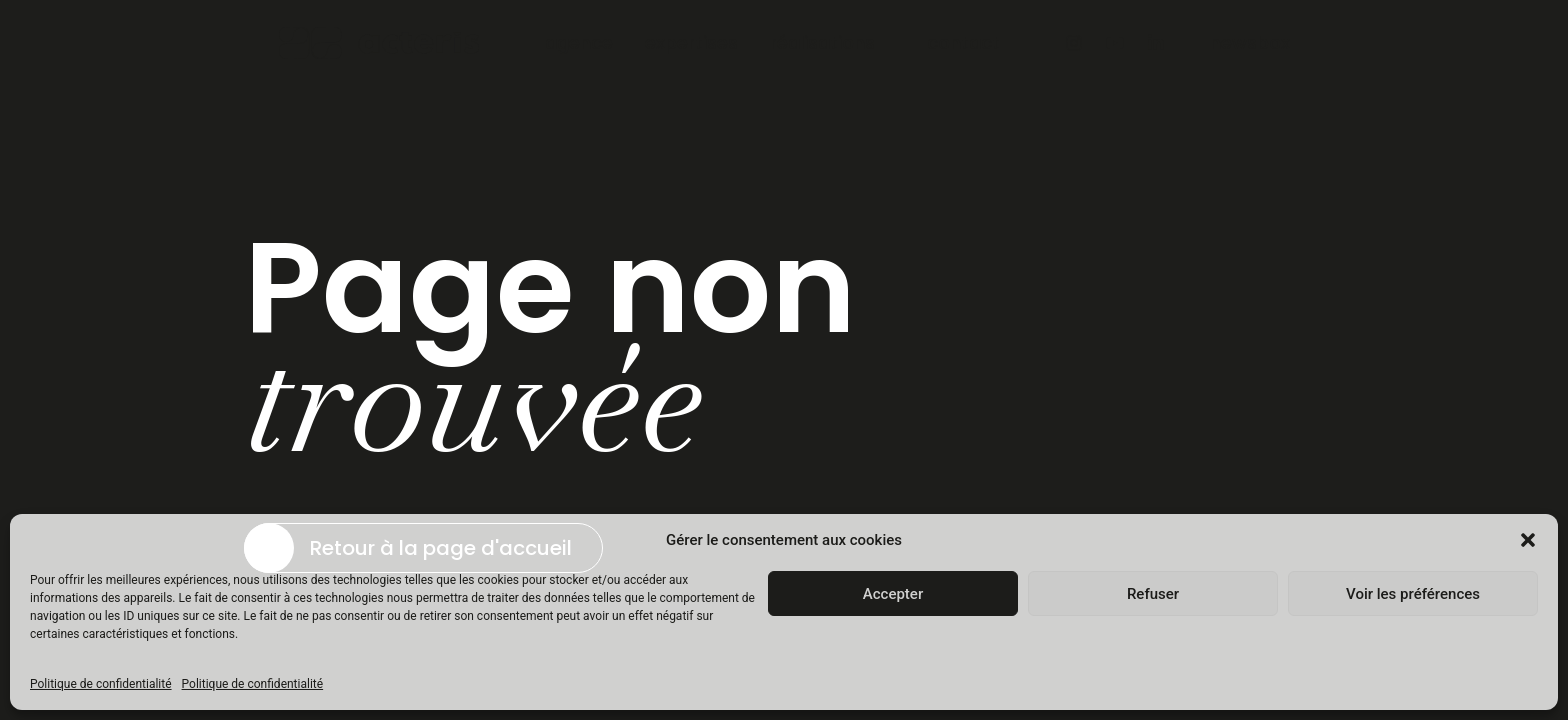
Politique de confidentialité (101, 684)
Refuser (1153, 594)
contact (963, 42)
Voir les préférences (1413, 594)
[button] (1528, 540)
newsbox (1250, 42)
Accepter (893, 594)
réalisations (822, 42)
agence (579, 42)
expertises (691, 42)
